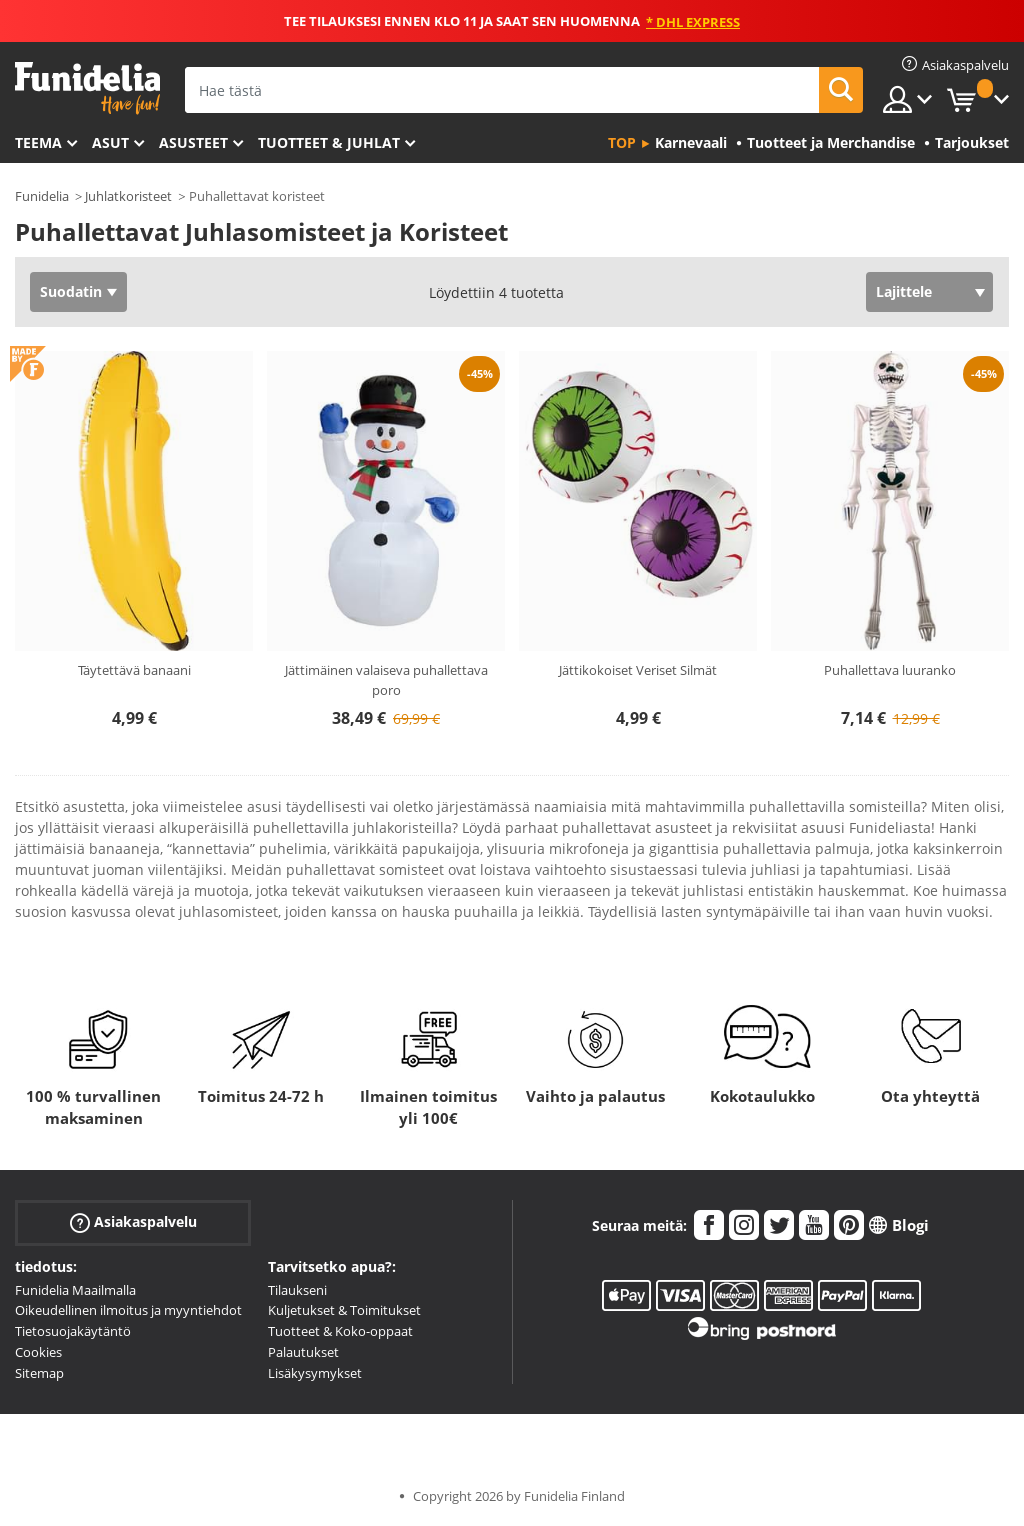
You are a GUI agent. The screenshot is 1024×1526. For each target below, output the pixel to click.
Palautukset (303, 1352)
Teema (38, 142)
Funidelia (42, 196)
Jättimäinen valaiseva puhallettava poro (386, 680)
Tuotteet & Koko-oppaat (340, 1331)
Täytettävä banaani (134, 670)
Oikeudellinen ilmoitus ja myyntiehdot (128, 1310)
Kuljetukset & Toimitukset (344, 1310)
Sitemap (39, 1373)
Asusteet (193, 142)
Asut (110, 142)
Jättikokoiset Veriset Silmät (638, 670)
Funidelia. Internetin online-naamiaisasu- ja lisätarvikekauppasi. (87, 88)
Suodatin (71, 291)
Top (622, 142)
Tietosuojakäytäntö (73, 1331)
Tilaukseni (297, 1290)
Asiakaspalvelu (133, 1221)
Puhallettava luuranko (890, 670)
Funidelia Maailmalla (75, 1290)
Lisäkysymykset (315, 1373)
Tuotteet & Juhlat (329, 142)
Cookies (38, 1352)
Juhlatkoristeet (128, 196)
